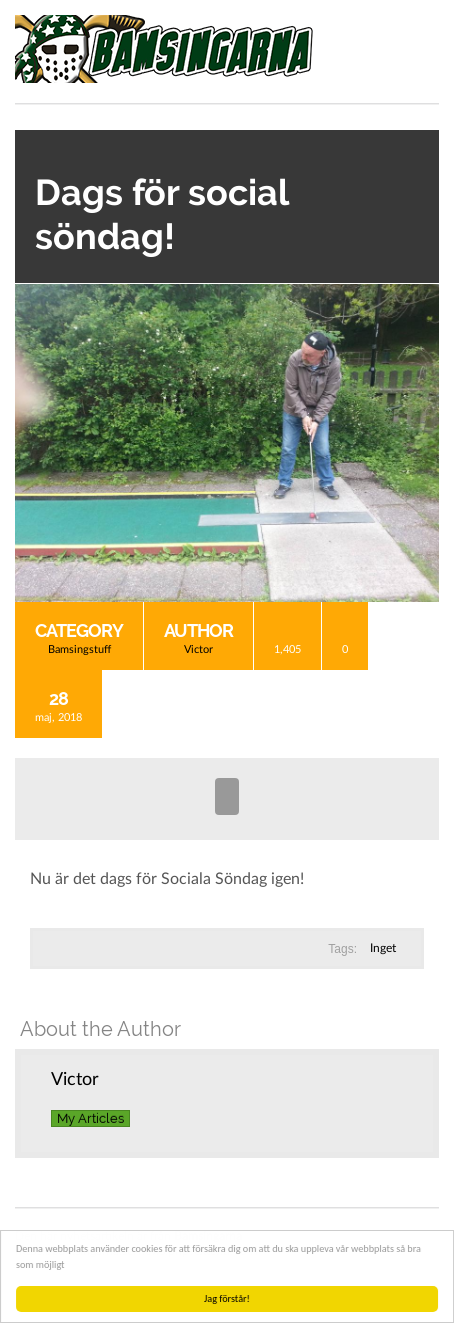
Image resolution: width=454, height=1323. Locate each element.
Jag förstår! (227, 1298)
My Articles (90, 1118)
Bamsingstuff (79, 649)
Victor (198, 649)
